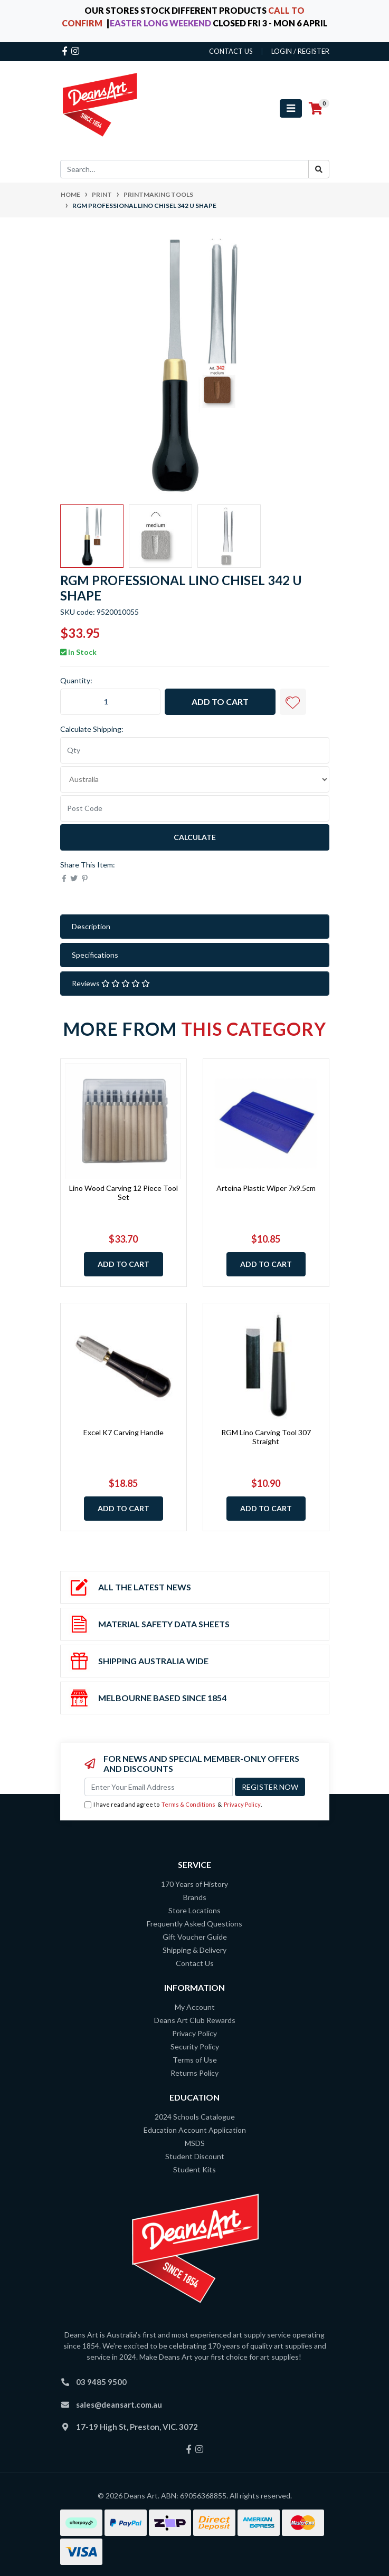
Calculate (195, 837)
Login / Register (300, 51)
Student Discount (194, 2156)
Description (91, 926)
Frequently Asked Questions (194, 1923)
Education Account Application (195, 2129)
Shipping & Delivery (194, 1949)
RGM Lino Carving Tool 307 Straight (266, 1437)
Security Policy (194, 2046)
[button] (293, 702)
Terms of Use (195, 2059)
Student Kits (194, 2169)
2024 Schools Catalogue (195, 2116)
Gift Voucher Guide (195, 1936)
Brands (194, 1897)
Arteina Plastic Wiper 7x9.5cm (266, 1188)
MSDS (195, 2143)
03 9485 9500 (101, 2382)
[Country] (194, 779)
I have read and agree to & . (173, 1804)
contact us (231, 51)
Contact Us (195, 1963)
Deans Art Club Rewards (194, 2020)
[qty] (194, 750)
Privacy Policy (242, 1804)
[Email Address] (158, 1787)
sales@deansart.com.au (119, 2404)
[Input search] (184, 169)
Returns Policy (194, 2072)
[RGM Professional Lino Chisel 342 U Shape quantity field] (110, 702)
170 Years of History (194, 1883)
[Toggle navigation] (291, 108)
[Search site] (318, 169)
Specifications (95, 954)
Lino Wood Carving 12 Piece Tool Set (123, 1192)
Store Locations (194, 1910)
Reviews (111, 983)
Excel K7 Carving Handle (123, 1432)
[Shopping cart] (315, 108)
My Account (195, 2006)
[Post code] (194, 808)
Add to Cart (220, 702)
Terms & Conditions (188, 1804)
